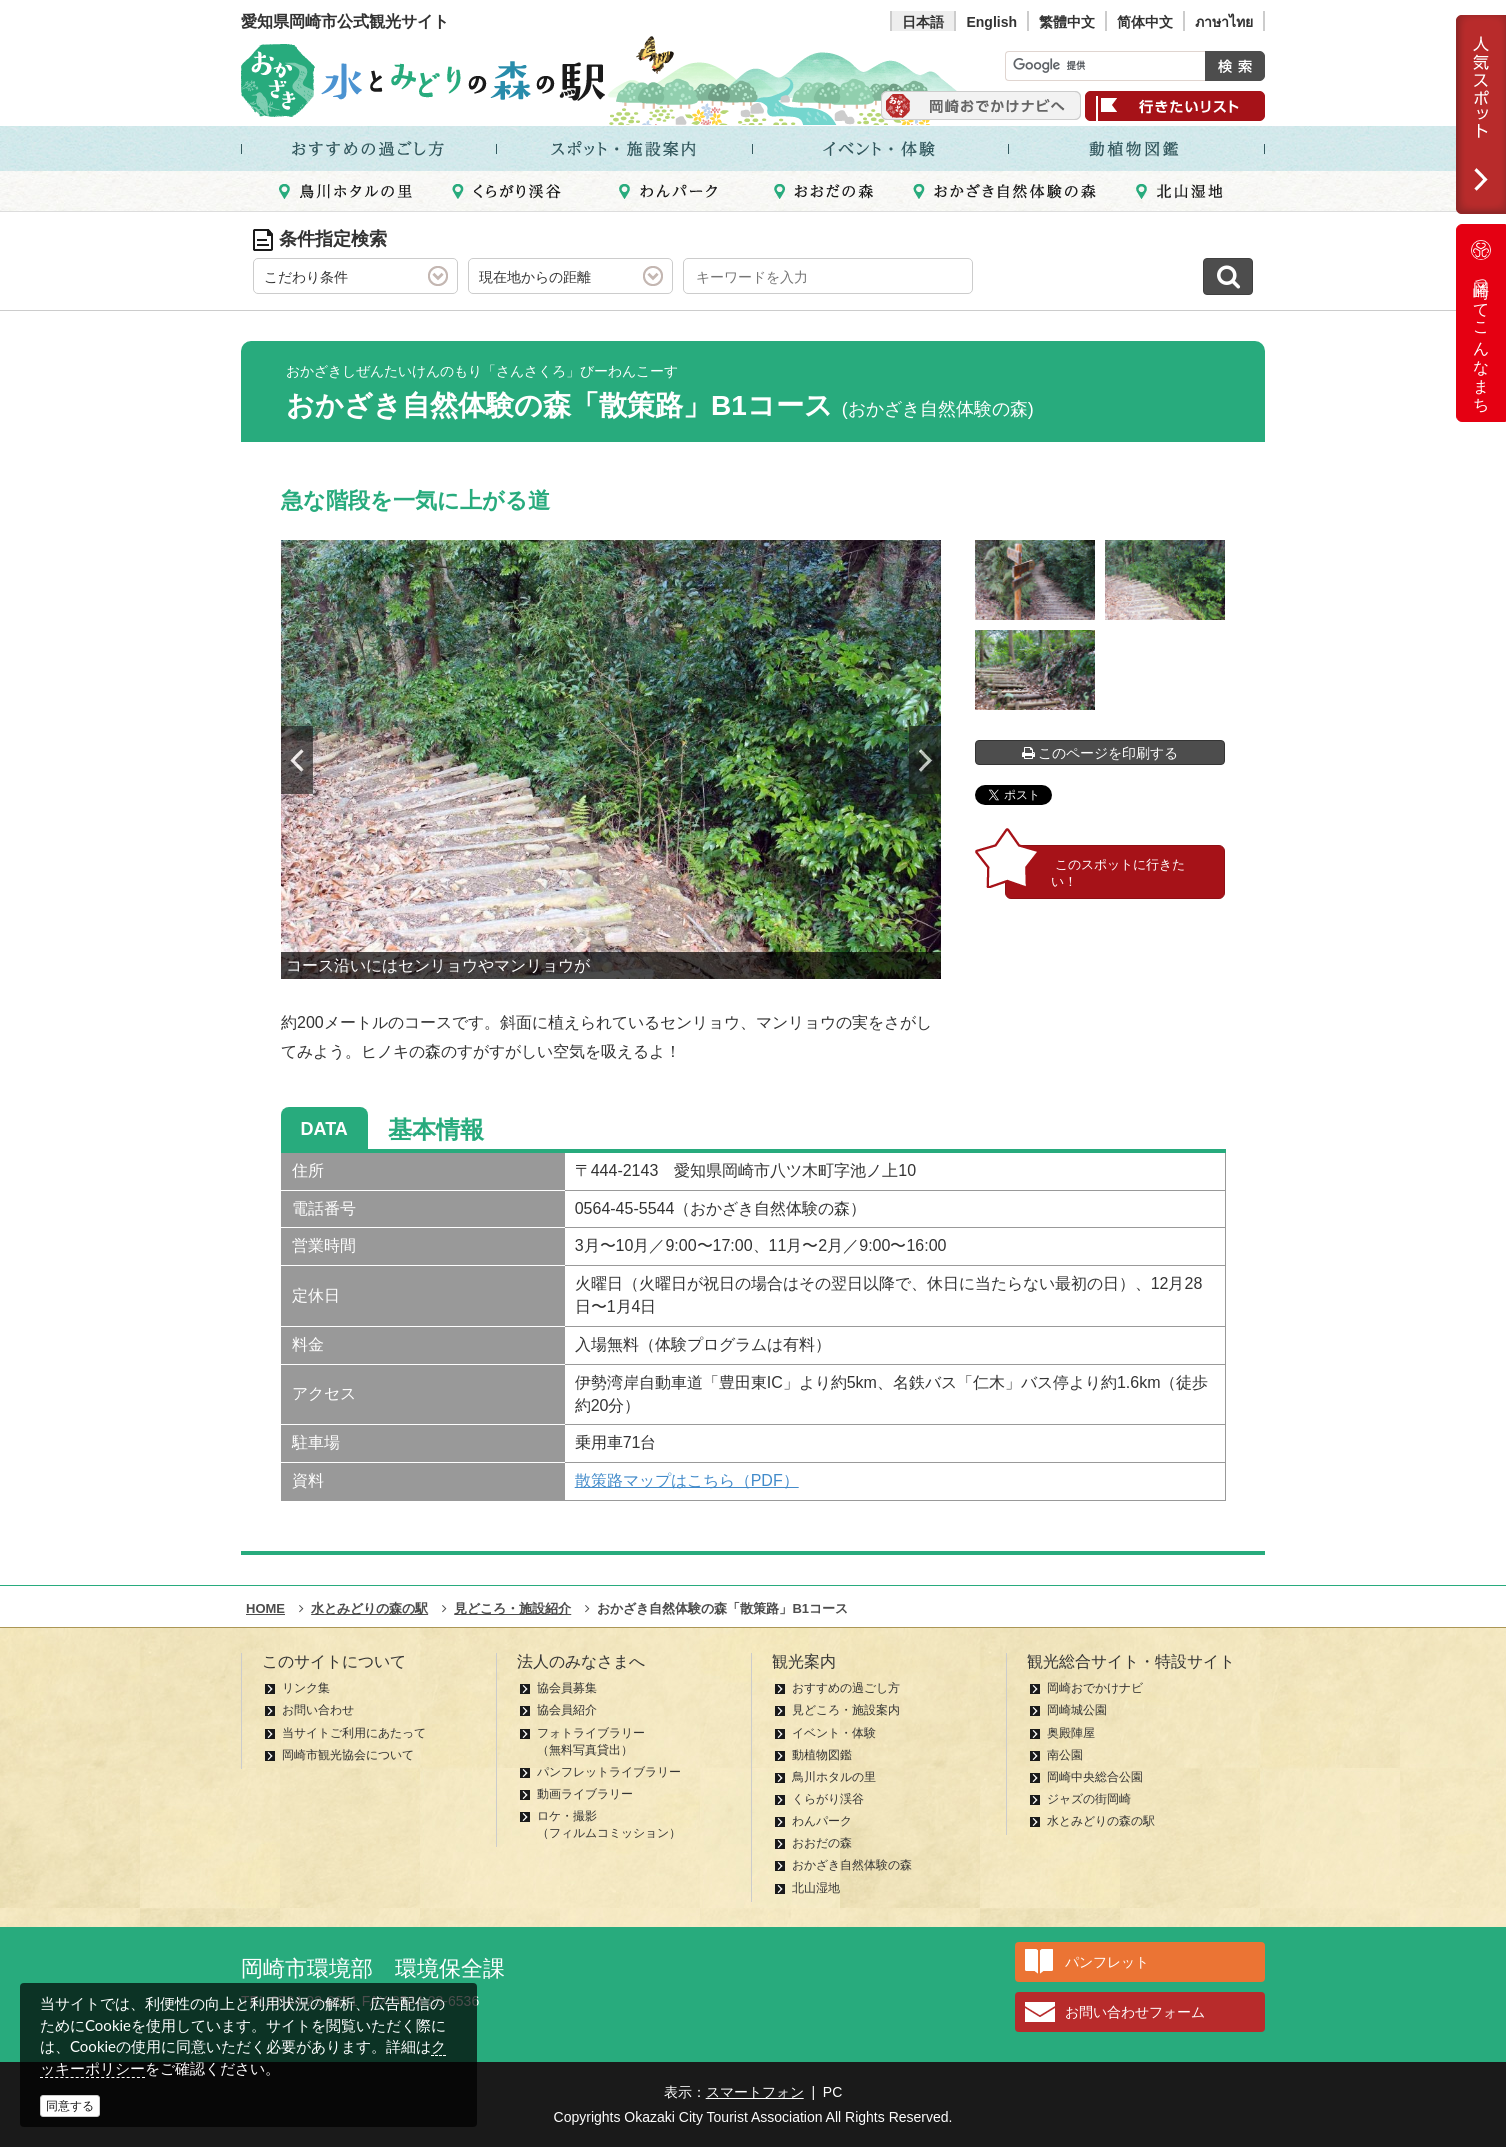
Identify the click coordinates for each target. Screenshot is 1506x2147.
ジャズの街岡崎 (1089, 1799)
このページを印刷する (1100, 753)
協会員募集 (567, 1688)
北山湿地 (816, 1888)
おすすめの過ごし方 (846, 1688)
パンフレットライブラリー (609, 1772)
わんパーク (822, 1821)
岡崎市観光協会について (348, 1755)
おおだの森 (822, 1843)
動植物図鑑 (822, 1755)
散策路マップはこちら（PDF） (687, 1480)
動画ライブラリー (585, 1794)
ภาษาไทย (1224, 22)
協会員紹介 (567, 1710)
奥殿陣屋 (1071, 1733)
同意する (70, 2106)
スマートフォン (755, 2092)
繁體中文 (1067, 22)
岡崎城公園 (1077, 1710)
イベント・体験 (834, 1733)
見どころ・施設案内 (846, 1710)
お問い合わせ (318, 1710)
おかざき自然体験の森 (852, 1865)
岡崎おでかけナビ (1095, 1688)
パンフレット (1107, 1962)
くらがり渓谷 (828, 1799)
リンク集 (306, 1688)
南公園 (1065, 1755)
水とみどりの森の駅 (1101, 1821)
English (991, 22)
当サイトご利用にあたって (354, 1733)
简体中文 (1145, 22)
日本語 (923, 22)
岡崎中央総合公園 (1095, 1777)
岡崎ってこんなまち (1481, 323)
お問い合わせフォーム (1135, 2012)
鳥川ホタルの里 (834, 1777)
